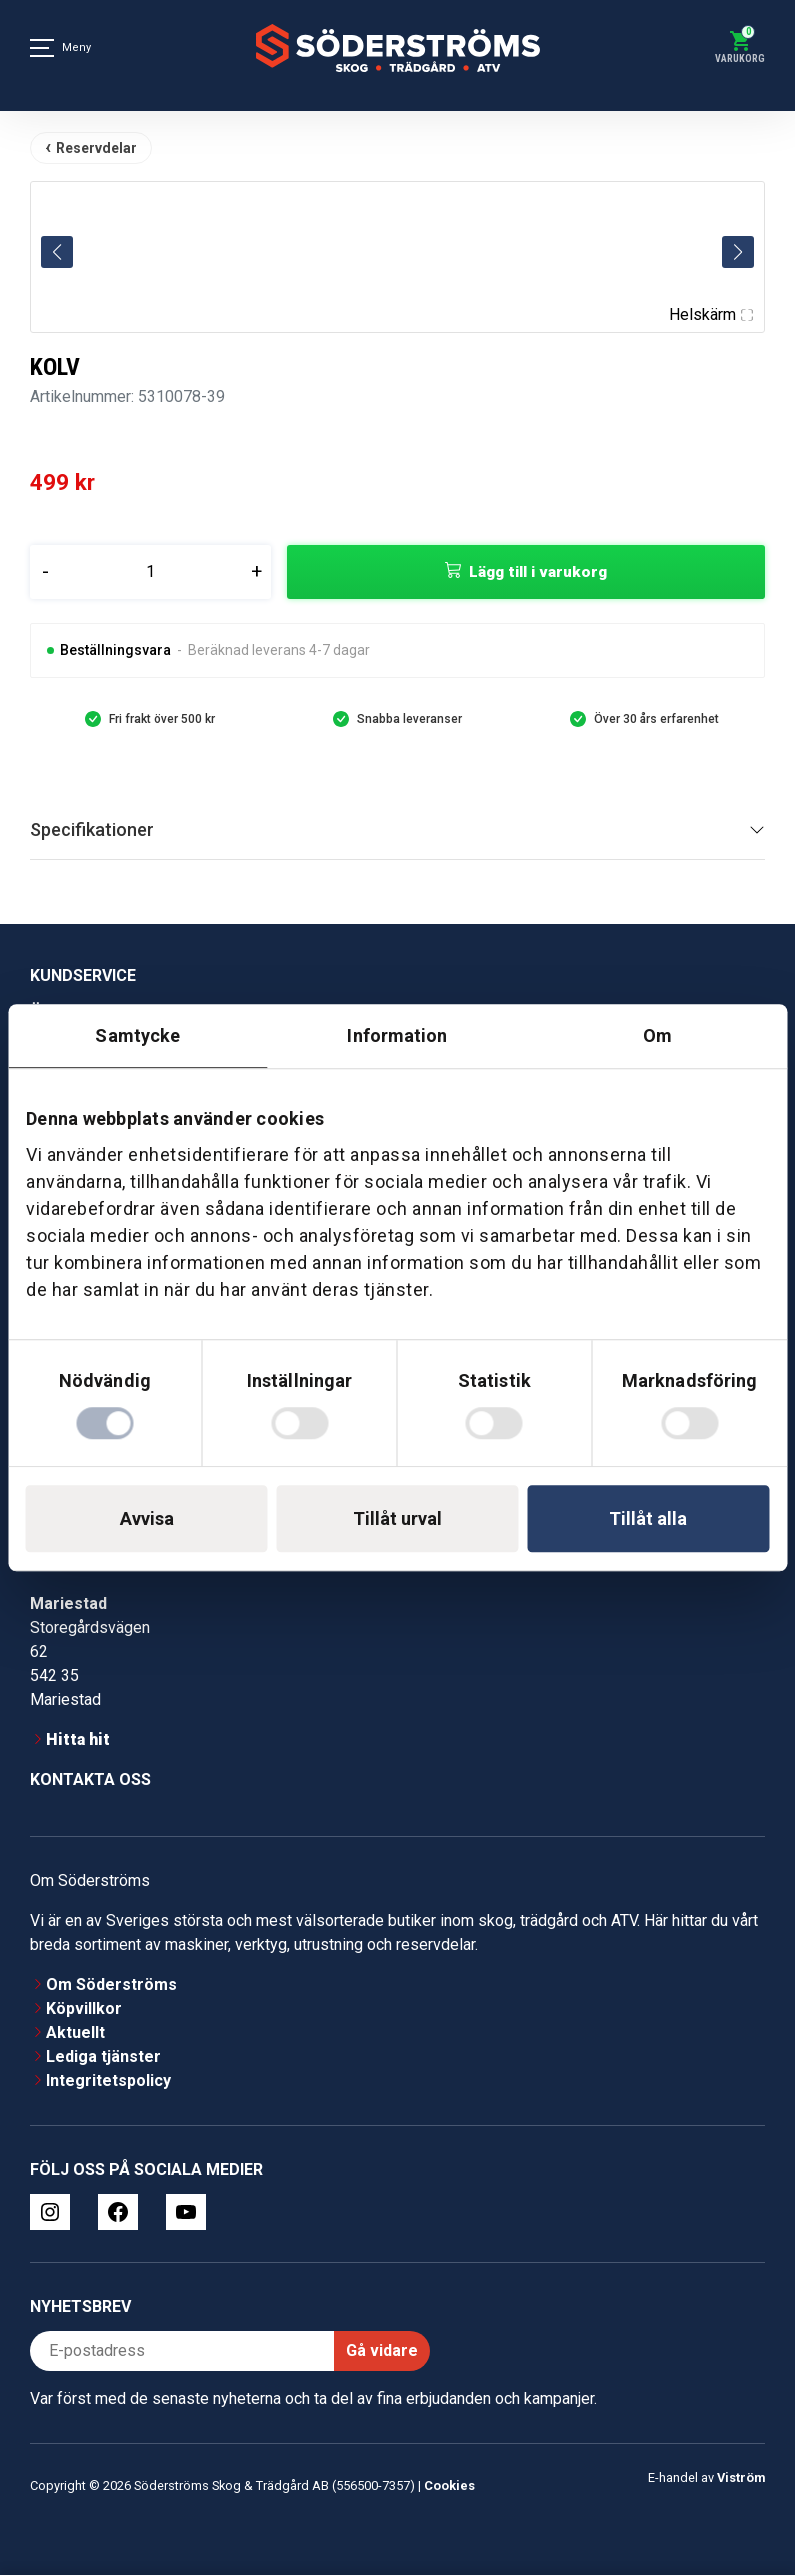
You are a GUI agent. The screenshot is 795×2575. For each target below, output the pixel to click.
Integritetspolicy (108, 2080)
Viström (741, 2477)
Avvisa (147, 1518)
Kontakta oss (90, 1779)
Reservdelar (96, 148)
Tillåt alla (648, 1518)
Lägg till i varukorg (538, 572)
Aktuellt (75, 2032)
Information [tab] (397, 1035)
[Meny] (42, 48)
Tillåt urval (397, 1518)
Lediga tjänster (103, 2056)
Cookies (449, 2485)
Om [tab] (657, 1035)
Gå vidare (382, 2350)
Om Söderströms (111, 1984)
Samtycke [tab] (137, 1035)
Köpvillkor (84, 2008)
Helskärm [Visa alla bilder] (711, 314)
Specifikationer (92, 829)
